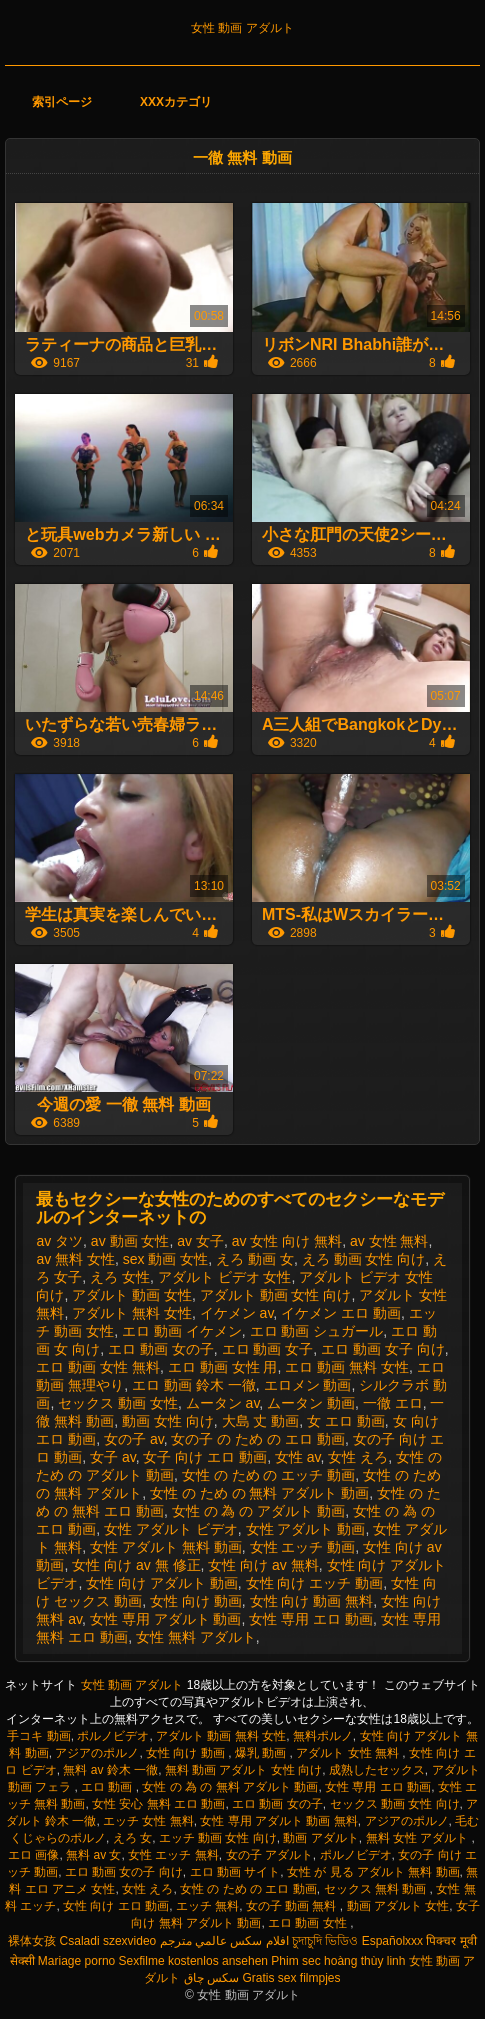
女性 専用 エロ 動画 (311, 1619)
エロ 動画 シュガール (317, 1331)
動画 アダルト (320, 1838)
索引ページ (62, 102)
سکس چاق (211, 1978)
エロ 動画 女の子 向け (124, 1872)
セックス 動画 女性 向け (395, 1804)
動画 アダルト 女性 (398, 1906)
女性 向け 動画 (196, 1601)
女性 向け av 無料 (263, 1565)
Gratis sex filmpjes (291, 1978)
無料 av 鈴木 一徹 (110, 1770)
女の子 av (134, 1439)
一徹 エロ (393, 1403)
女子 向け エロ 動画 (205, 1457)
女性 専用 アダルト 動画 (166, 1619)
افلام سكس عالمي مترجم (224, 1941)
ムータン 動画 (311, 1403)
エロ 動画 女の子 (161, 1349)
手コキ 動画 (38, 1736)
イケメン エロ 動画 (341, 1313)
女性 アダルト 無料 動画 (166, 1547)
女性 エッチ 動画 (303, 1547)
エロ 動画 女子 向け (383, 1349)
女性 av (298, 1457)
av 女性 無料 (389, 1241)
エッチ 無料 (207, 1906)
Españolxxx (392, 1941)
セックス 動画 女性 (118, 1403)
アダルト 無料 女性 (132, 1313)
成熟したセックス (377, 1770)
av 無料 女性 (75, 1259)
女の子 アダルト (269, 1855)
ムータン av (223, 1403)
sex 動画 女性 (166, 1259)
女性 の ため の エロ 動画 (248, 1889)
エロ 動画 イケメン (182, 1331)
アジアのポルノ (97, 1753)
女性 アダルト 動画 (306, 1529)
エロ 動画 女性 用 (223, 1367)
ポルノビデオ (113, 1736)
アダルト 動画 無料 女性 (221, 1736)
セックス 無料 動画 (377, 1889)
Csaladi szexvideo (108, 1941)
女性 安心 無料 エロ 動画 (158, 1804)
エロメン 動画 (308, 1385)
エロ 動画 (108, 1787)
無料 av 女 (93, 1855)
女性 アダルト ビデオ (171, 1529)
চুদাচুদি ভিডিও (325, 1941)
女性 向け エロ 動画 (116, 1906)
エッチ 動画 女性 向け (218, 1838)
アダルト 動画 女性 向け (276, 1295)
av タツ (59, 1241)
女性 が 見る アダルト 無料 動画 (373, 1872)
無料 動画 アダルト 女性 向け (243, 1770)
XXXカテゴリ (176, 102)
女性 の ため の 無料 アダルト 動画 (259, 1493)
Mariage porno (76, 1961)
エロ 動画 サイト (235, 1872)
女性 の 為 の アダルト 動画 (258, 1511)
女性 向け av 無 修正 (136, 1565)
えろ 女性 (120, 1277)
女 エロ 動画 (346, 1421)
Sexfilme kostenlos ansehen (193, 1961)
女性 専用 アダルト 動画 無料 (278, 1821)
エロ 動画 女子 (268, 1349)
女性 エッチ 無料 (173, 1855)
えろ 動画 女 (255, 1259)
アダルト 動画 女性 (132, 1295)
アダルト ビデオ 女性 (225, 1277)
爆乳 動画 (262, 1753)
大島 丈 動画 (261, 1421)
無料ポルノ (323, 1736)
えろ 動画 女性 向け (364, 1259)
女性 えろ (358, 1457)
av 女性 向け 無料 (287, 1241)
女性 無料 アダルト (196, 1637)
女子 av (113, 1457)
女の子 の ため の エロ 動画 (257, 1439)
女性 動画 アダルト (242, 28)
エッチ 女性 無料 (148, 1821)
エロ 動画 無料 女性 (347, 1367)
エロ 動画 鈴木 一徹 (194, 1385)
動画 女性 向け (168, 1421)
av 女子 (200, 1241)
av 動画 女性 (130, 1241)
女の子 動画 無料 (293, 1906)
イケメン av (237, 1313)
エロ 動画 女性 (309, 1923)
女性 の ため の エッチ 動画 (268, 1475)
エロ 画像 (33, 1855)
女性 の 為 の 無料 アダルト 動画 (230, 1787)
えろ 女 (132, 1838)
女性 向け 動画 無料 (312, 1601)
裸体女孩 (32, 1941)
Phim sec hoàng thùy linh (338, 1961)
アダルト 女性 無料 (349, 1753)
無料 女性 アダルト (419, 1838)
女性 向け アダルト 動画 (162, 1583)
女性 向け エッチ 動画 (315, 1583)
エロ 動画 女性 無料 (98, 1367)
